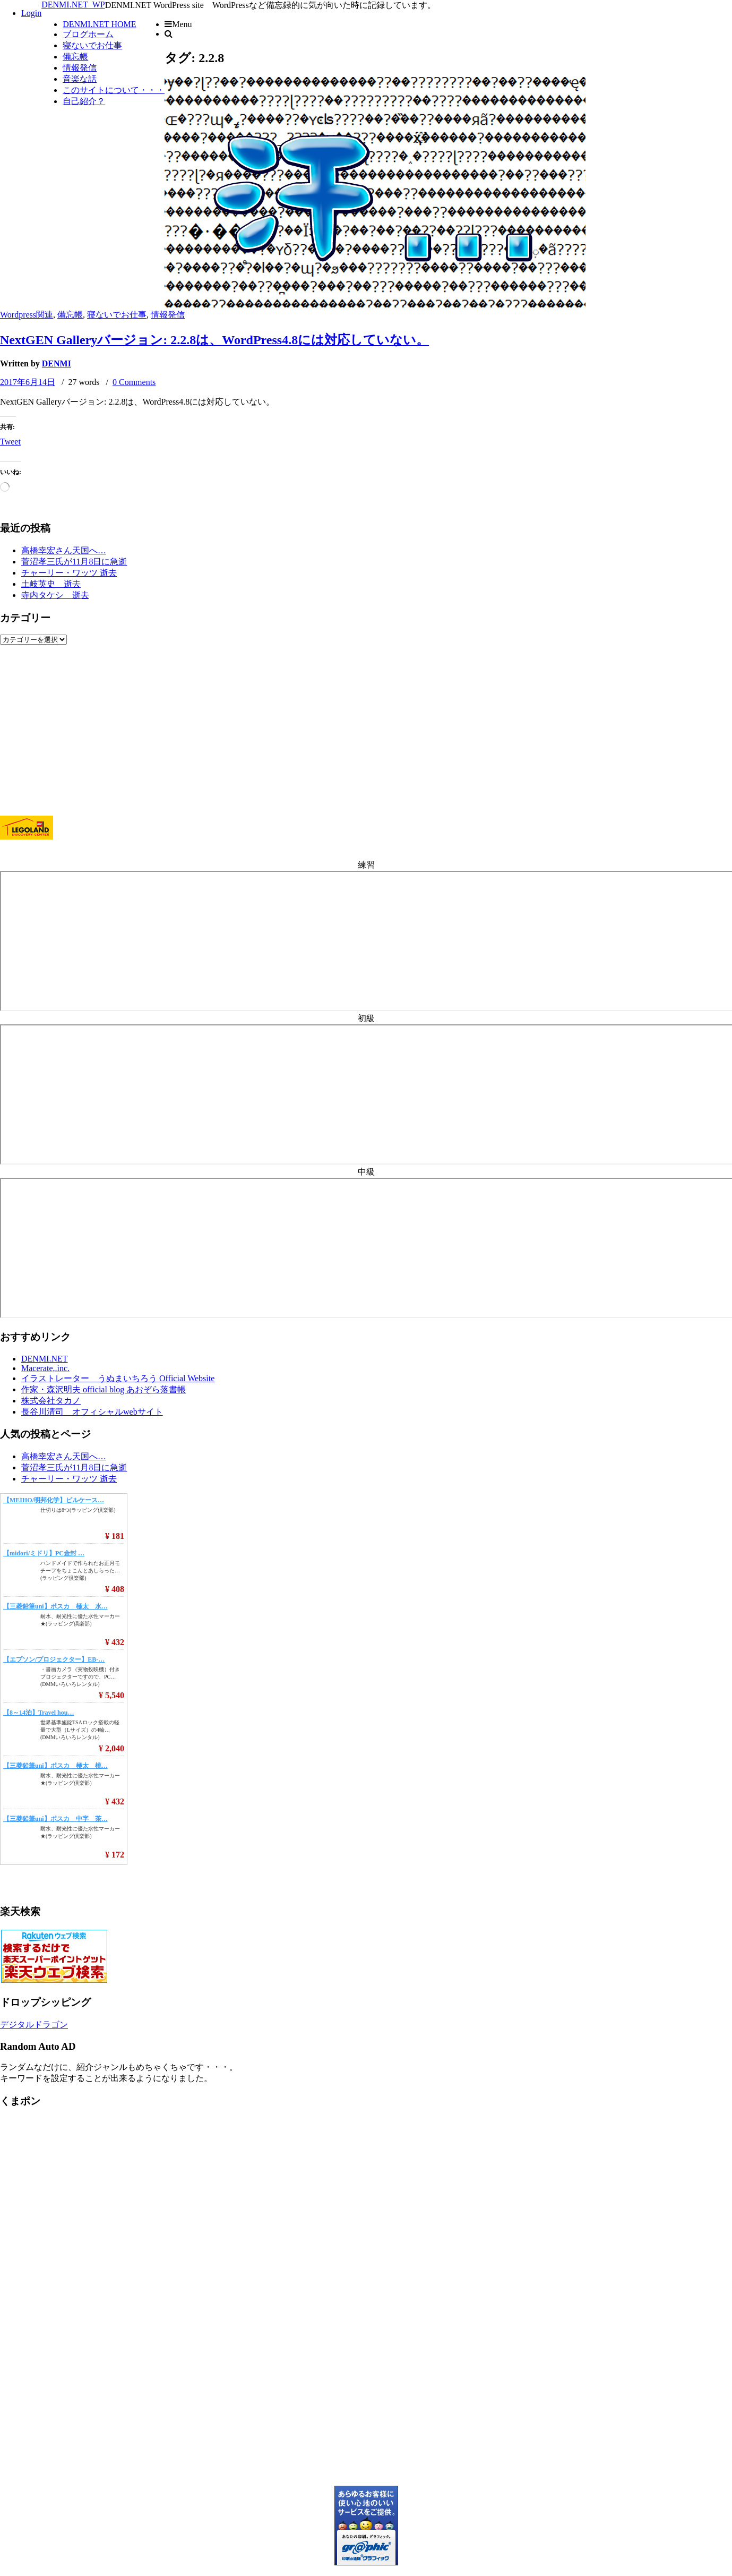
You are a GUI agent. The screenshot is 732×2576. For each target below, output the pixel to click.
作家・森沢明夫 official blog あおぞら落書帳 (103, 1389)
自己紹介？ (84, 101)
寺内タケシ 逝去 (55, 595)
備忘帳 (75, 56)
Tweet (10, 441)
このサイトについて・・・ (114, 90)
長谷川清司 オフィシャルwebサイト (92, 1411)
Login (31, 13)
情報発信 (80, 67)
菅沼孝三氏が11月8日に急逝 (74, 561)
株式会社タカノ (51, 1400)
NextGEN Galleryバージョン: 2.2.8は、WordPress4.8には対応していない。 (214, 340)
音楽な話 (80, 78)
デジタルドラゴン (34, 2024)
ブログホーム (88, 34)
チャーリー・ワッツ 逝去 (69, 572)
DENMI (56, 363)
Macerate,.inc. (45, 1368)
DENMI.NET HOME (99, 24)
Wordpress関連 (26, 314)
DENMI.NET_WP (73, 4)
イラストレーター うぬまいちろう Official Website (117, 1378)
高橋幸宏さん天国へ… (63, 550)
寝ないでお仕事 (92, 45)
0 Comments (134, 382)
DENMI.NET (44, 1358)
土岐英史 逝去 (51, 583)
